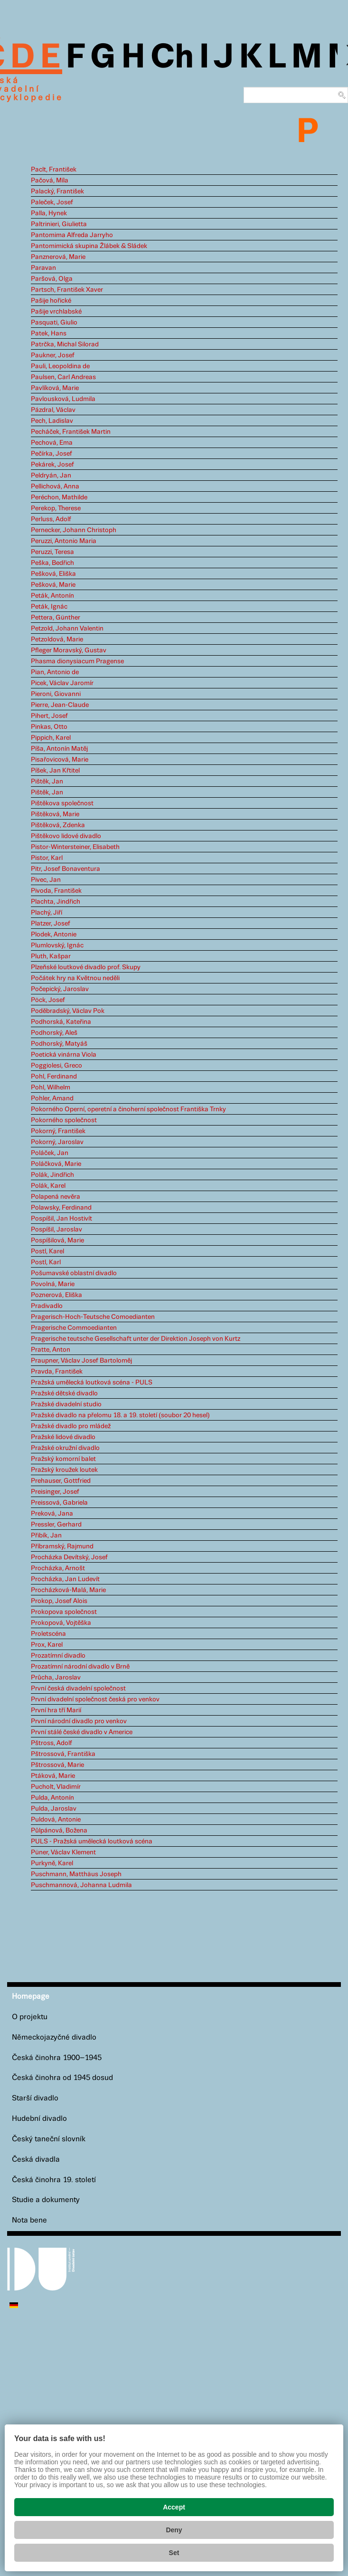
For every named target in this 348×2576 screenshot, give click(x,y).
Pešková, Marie (53, 585)
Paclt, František (53, 169)
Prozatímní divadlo (58, 1655)
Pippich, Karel (51, 738)
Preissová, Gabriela (59, 1502)
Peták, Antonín (52, 595)
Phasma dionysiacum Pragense (77, 661)
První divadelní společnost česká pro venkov (95, 1699)
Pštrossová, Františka (63, 1754)
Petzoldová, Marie (57, 639)
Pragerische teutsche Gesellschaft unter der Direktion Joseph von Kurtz (135, 1339)
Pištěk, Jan (47, 781)
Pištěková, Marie (55, 814)
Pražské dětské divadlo (64, 1393)
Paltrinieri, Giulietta (59, 224)
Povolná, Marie (53, 1284)
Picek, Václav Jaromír (62, 683)
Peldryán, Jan (51, 475)
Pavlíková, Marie (55, 388)
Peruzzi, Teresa (52, 552)
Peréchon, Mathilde (59, 497)
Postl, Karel (47, 1251)
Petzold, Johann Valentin (67, 628)
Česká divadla (36, 2160)
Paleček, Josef (52, 202)
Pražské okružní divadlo (65, 1448)
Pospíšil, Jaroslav (56, 1229)
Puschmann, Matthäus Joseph (76, 1874)
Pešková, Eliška (53, 574)
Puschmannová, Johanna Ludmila (81, 1885)
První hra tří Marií (56, 1710)
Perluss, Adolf (51, 519)
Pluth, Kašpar (51, 956)
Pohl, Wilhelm (50, 1087)
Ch (172, 58)
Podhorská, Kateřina (61, 1022)
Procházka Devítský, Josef (69, 1557)
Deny (174, 2530)
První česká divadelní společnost (78, 1688)
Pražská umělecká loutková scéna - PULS (91, 1382)
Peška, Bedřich (52, 563)
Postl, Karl (46, 1262)
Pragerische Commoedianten (74, 1328)
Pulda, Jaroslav (53, 1808)
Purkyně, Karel (52, 1863)
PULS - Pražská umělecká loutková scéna (91, 1841)
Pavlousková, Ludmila (63, 399)
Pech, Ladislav (52, 421)
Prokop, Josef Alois (59, 1601)
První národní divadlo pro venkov (79, 1721)
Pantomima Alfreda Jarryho (72, 235)
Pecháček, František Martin (71, 432)
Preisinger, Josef (55, 1491)
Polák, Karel (48, 1186)
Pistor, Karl (47, 858)
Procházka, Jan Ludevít (65, 1579)
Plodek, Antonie (53, 934)
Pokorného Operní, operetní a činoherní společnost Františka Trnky (128, 1109)
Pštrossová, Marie (57, 1765)
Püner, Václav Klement (63, 1852)
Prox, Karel (47, 1644)
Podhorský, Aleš (54, 1033)
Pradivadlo (47, 1306)
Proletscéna (48, 1634)
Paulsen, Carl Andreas (63, 377)
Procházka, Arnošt (58, 1568)
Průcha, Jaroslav (56, 1677)
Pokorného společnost (64, 1120)
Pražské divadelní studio (66, 1404)
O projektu (29, 2017)
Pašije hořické (51, 300)
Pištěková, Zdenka (58, 825)
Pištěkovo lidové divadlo (66, 836)
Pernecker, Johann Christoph (73, 530)
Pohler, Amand (52, 1098)
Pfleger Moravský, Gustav (68, 650)
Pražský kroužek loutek (64, 1470)
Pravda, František (57, 1371)
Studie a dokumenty (46, 2200)
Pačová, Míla (49, 180)
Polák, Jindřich (52, 1175)
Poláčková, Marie (56, 1164)
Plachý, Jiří (46, 912)
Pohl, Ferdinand (54, 1076)
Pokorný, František (58, 1131)
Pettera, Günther (55, 617)
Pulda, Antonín (52, 1797)
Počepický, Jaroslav (60, 989)
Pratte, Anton (50, 1349)
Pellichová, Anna (55, 486)
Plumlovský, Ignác (57, 945)
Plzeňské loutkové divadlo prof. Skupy (86, 967)
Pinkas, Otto (49, 727)
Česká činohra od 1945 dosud (62, 2078)
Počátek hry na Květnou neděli (75, 978)
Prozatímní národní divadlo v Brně (80, 1666)
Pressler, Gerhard (56, 1524)
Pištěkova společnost (62, 803)
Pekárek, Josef (52, 464)
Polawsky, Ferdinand (61, 1207)
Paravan (43, 268)
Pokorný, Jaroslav (57, 1142)
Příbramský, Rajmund (62, 1546)
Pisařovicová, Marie (59, 759)
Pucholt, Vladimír (56, 1787)
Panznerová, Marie (58, 257)
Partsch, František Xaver (67, 289)
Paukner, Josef (53, 355)
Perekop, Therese (56, 508)
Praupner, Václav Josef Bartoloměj (81, 1360)
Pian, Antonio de (55, 672)
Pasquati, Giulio (54, 322)
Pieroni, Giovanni (56, 694)
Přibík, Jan (46, 1535)
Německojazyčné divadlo (54, 2037)
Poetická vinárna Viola (63, 1054)
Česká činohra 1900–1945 (57, 2058)
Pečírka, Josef (51, 453)
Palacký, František (57, 191)
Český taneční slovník (48, 2139)
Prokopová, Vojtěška (61, 1623)
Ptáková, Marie (53, 1776)
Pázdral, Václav (53, 410)
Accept (174, 2507)
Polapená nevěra (55, 1196)
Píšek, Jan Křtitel (55, 770)
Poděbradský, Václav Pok (67, 1011)
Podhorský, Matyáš (59, 1043)
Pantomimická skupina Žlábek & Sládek (89, 246)
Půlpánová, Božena (59, 1830)
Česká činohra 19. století (54, 2180)
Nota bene (29, 2220)
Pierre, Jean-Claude (60, 705)
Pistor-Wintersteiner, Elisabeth (75, 847)
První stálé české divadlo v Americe (81, 1732)
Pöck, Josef (48, 1000)
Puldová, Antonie (56, 1819)
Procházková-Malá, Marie (68, 1590)
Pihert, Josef (49, 716)
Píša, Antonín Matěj (59, 748)
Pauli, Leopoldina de (60, 366)
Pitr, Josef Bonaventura (65, 869)
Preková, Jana (52, 1513)
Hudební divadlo (39, 2119)
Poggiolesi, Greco (56, 1065)
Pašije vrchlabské (56, 311)
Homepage (30, 1997)
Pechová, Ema (52, 442)
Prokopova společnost (64, 1612)
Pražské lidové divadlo (63, 1437)
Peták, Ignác (49, 606)
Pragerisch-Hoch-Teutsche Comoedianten (93, 1317)
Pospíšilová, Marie (57, 1240)
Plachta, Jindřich (55, 901)
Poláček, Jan (49, 1153)
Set (174, 2553)
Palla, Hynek (49, 213)
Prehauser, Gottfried (61, 1481)
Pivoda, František (56, 890)
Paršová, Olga (52, 279)
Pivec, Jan (46, 880)
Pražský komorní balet (63, 1459)
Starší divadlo (35, 2098)
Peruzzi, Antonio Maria (63, 541)
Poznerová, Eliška (56, 1295)
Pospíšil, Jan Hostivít (61, 1218)
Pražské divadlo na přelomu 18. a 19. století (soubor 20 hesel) (120, 1415)
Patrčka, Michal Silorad (65, 344)
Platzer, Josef (50, 923)
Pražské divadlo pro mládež (71, 1426)
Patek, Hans (48, 333)
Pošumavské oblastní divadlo (74, 1273)
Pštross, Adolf (51, 1743)
